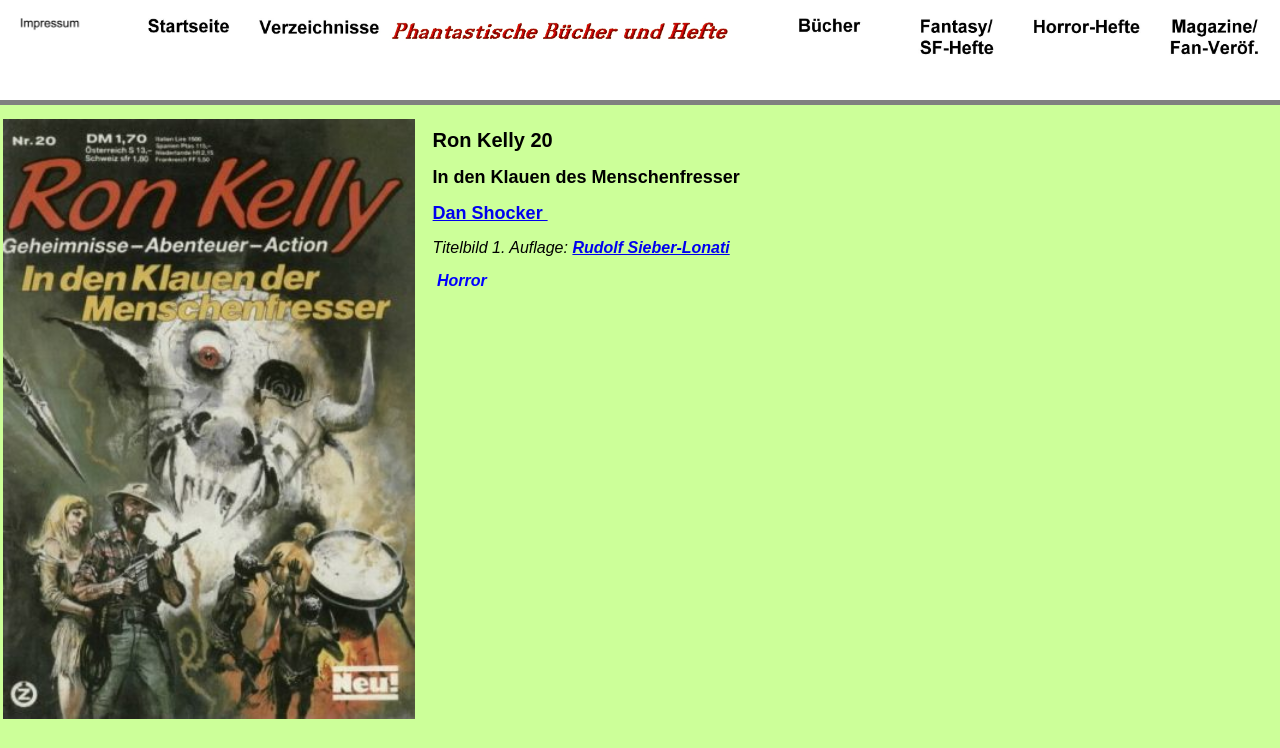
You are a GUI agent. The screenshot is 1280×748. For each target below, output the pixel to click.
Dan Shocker (490, 213)
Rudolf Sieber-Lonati (650, 247)
